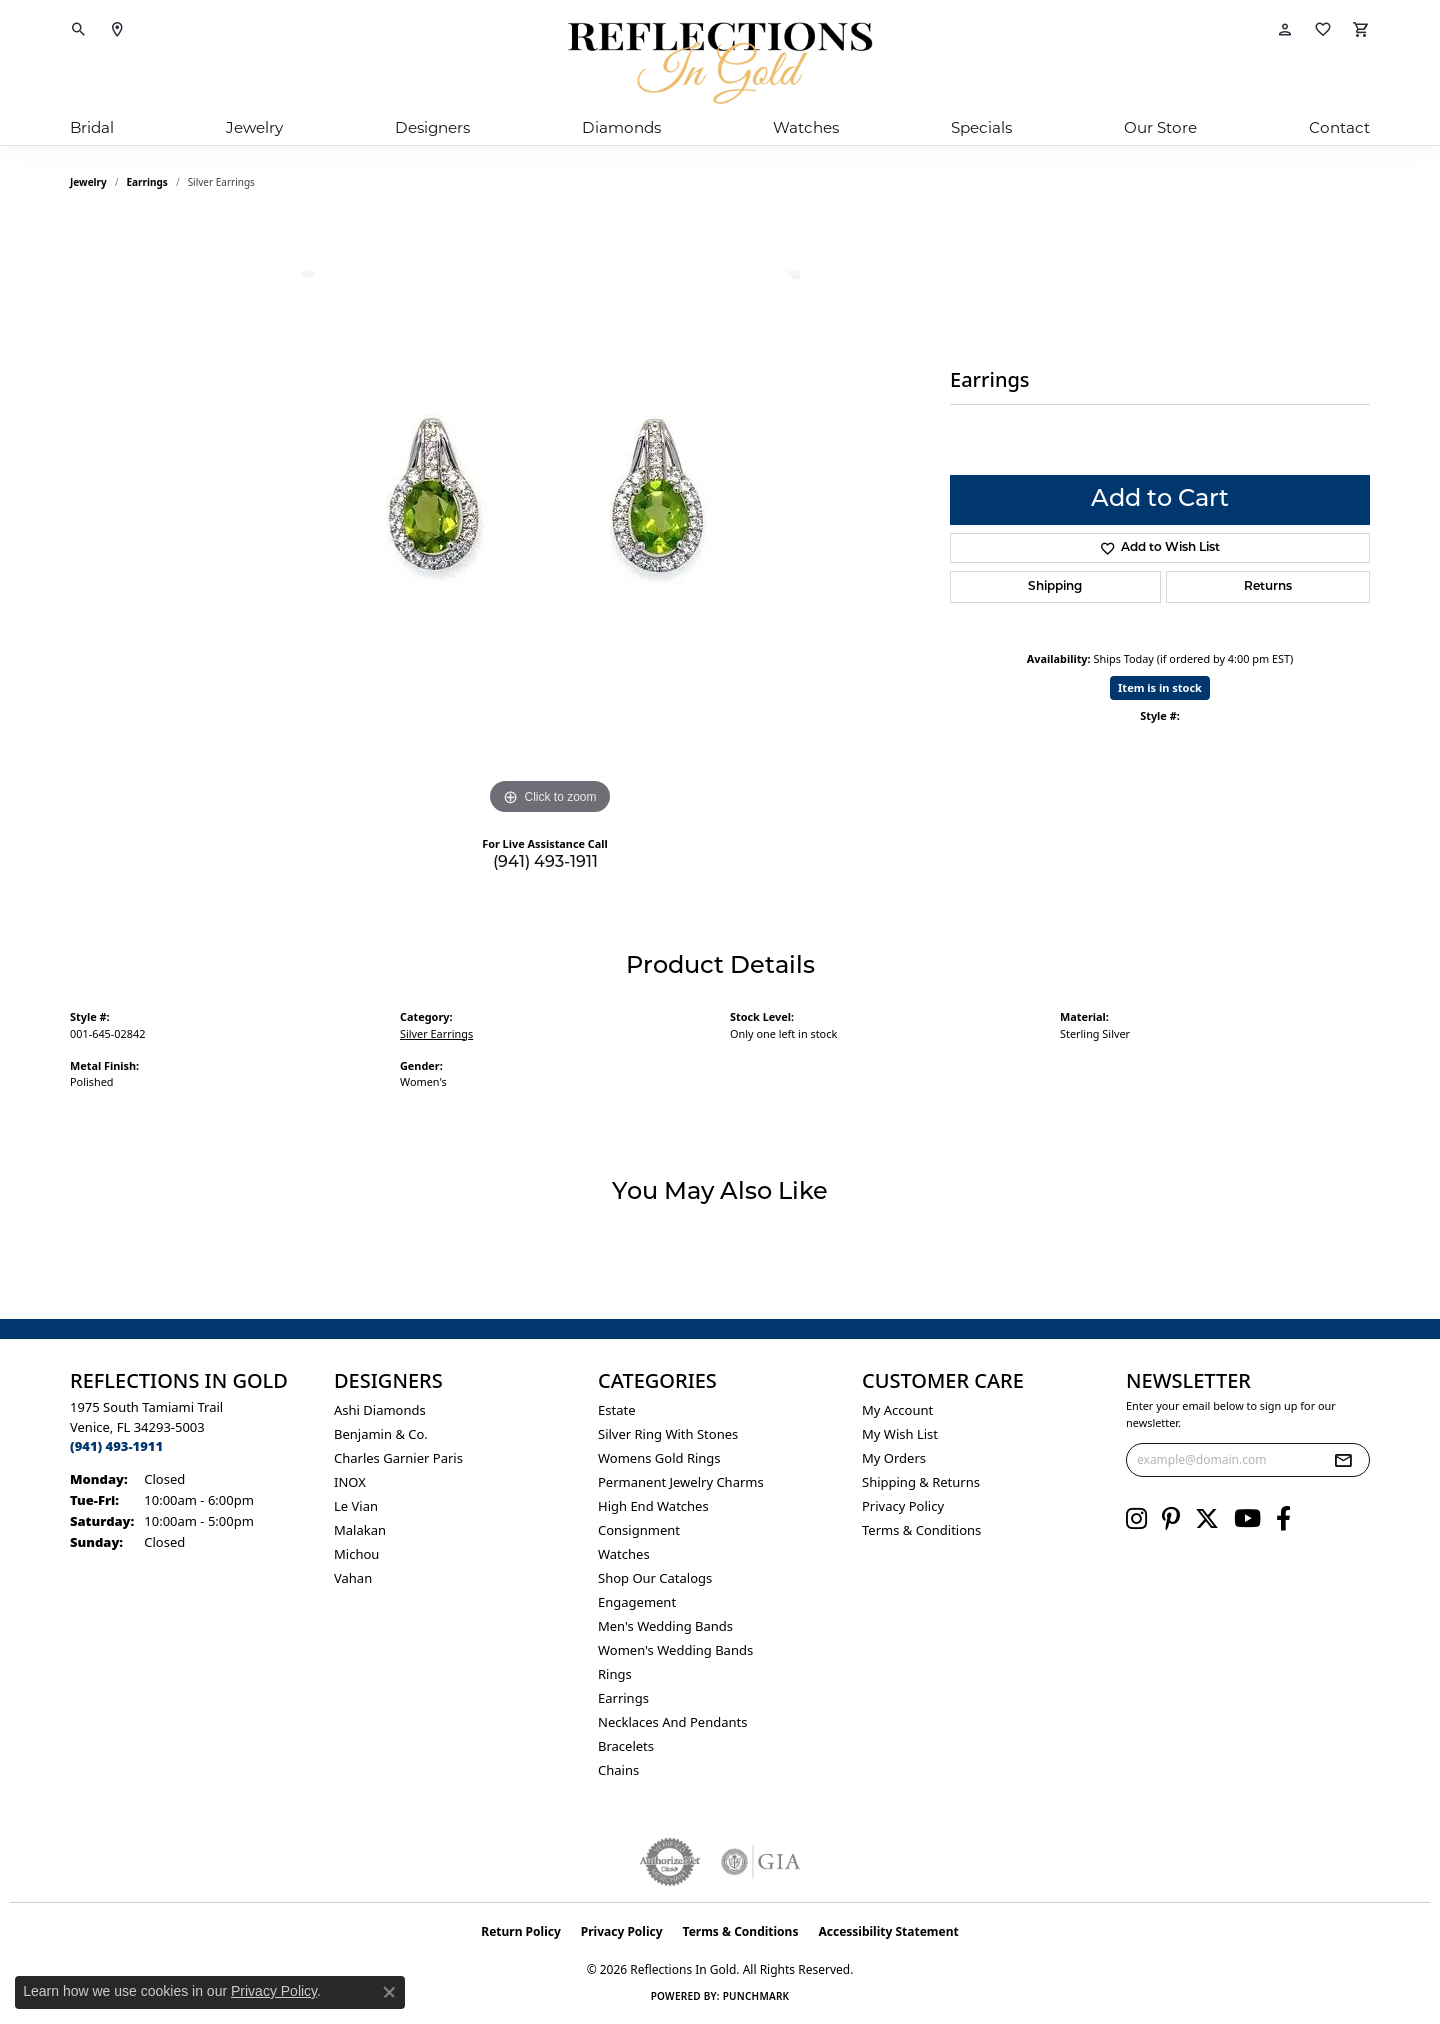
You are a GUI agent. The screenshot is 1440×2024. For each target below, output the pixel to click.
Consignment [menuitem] (639, 1530)
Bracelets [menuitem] (626, 1746)
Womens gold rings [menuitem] (659, 1458)
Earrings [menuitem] (623, 1698)
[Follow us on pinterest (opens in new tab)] (1171, 1519)
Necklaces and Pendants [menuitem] (672, 1722)
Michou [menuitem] (356, 1554)
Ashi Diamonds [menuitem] (380, 1410)
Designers (432, 127)
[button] (79, 30)
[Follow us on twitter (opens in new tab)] (1207, 1519)
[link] (117, 30)
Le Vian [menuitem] (356, 1506)
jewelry (88, 182)
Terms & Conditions (921, 1530)
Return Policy (521, 1931)
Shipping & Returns (921, 1482)
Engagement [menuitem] (637, 1602)
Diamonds (621, 127)
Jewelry (254, 127)
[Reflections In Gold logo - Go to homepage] (720, 63)
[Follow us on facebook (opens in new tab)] (1283, 1519)
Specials (981, 127)
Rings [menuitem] (615, 1674)
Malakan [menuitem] (360, 1530)
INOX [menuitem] (350, 1482)
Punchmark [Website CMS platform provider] (756, 1996)
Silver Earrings (436, 1033)
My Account (897, 1410)
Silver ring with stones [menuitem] (668, 1434)
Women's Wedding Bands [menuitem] (675, 1650)
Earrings (147, 182)
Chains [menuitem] (618, 1770)
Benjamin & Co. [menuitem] (381, 1434)
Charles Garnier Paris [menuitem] (398, 1458)
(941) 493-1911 (545, 863)
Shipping (1055, 587)
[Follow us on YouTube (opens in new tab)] (1247, 1519)
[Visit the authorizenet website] (670, 1862)
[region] (550, 520)
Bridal (92, 127)
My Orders (894, 1458)
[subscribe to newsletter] (1343, 1460)
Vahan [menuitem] (353, 1578)
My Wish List (900, 1434)
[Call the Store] (116, 1446)
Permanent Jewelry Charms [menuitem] (681, 1482)
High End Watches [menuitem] (653, 1506)
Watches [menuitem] (624, 1554)
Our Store (1160, 127)
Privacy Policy (903, 1506)
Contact (1339, 127)
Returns (1268, 587)
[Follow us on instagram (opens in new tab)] (1136, 1519)
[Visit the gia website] (761, 1862)
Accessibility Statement (888, 1931)
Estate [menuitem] (616, 1410)
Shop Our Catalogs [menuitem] (655, 1578)
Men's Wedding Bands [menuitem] (665, 1626)
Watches (806, 127)
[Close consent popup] (389, 1992)
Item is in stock (1160, 687)
